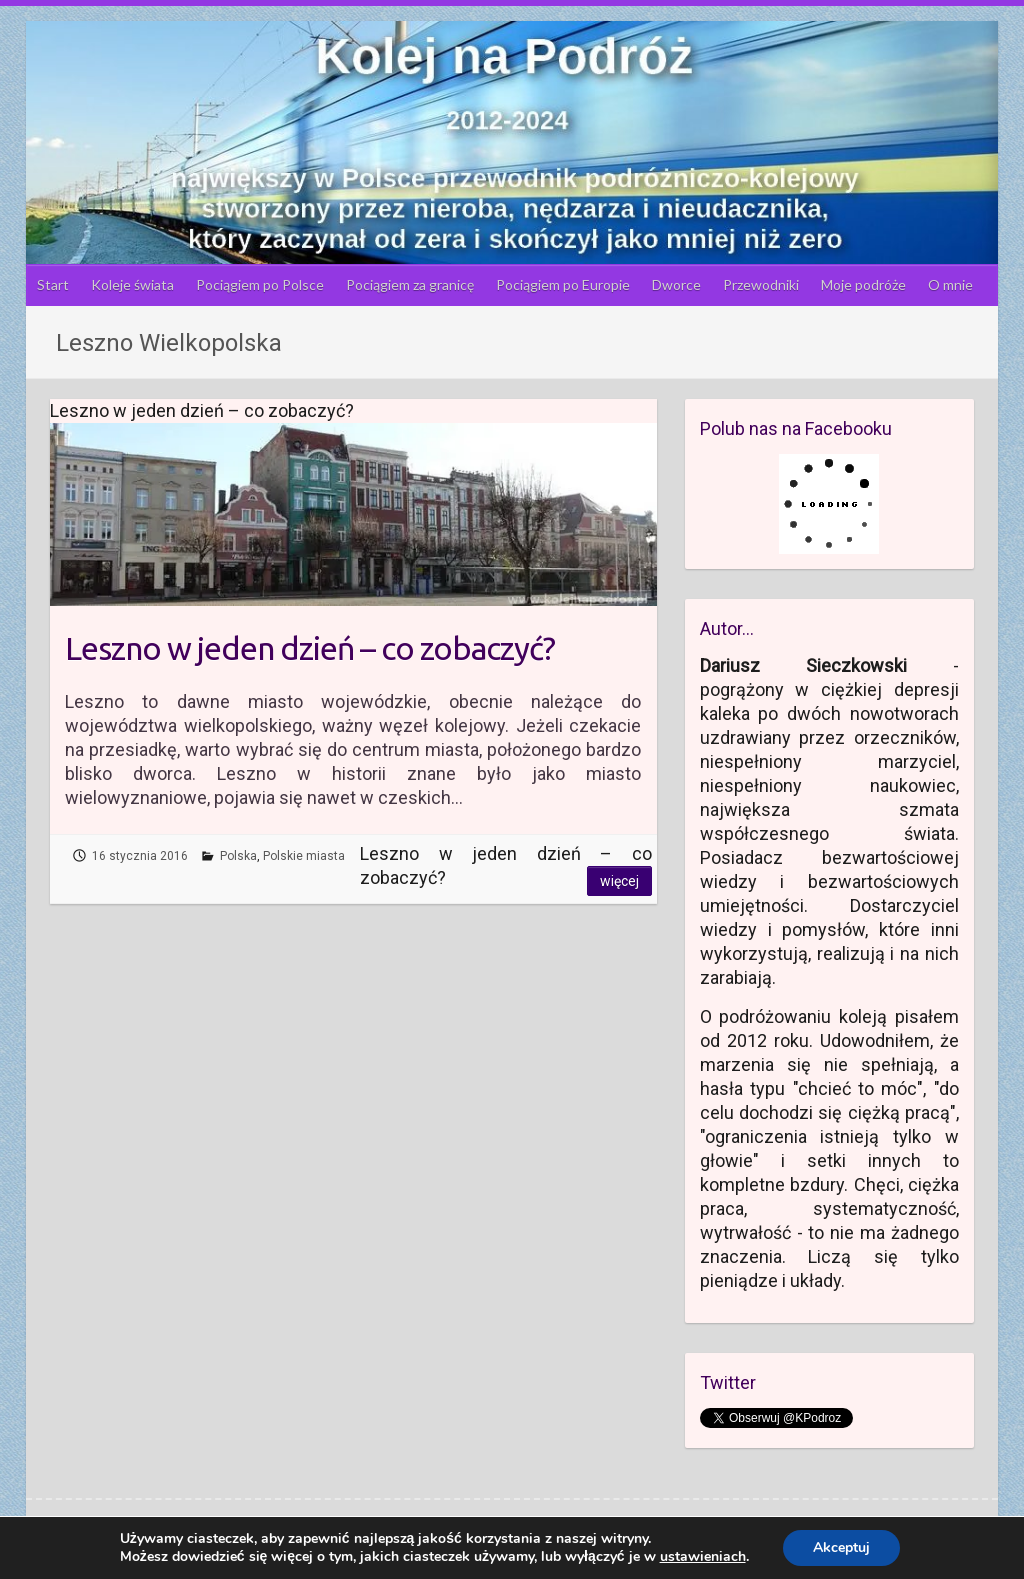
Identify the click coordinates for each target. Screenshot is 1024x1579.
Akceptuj (841, 1547)
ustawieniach (703, 1557)
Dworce (676, 284)
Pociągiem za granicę (410, 284)
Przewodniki (761, 284)
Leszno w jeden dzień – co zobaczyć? (310, 648)
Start (53, 284)
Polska (238, 856)
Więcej (619, 881)
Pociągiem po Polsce (260, 284)
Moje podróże (863, 284)
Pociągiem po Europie (563, 284)
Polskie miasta (304, 856)
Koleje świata (132, 284)
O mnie (950, 284)
